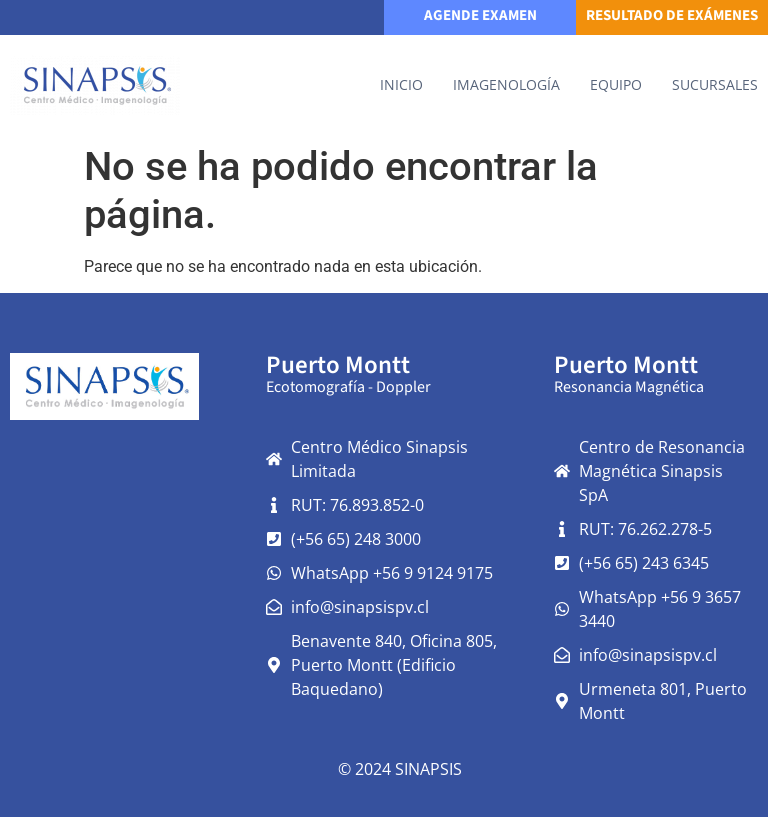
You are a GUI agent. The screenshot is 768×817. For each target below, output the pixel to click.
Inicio (401, 84)
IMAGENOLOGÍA (506, 84)
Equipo (616, 84)
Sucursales (715, 84)
